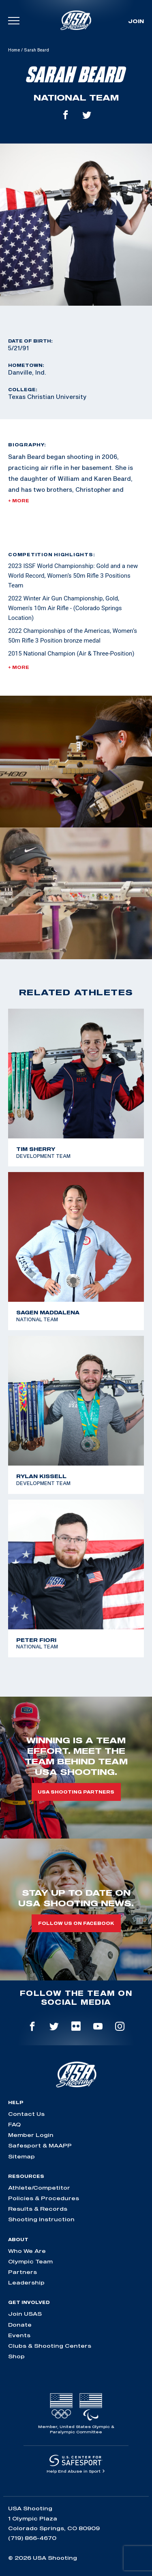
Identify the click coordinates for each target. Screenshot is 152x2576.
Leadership (26, 2282)
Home (14, 49)
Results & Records (37, 2208)
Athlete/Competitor (39, 2187)
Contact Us (26, 2114)
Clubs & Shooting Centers (49, 2345)
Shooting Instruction (41, 2219)
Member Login (31, 2135)
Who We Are (27, 2251)
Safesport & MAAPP (40, 2145)
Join (136, 21)
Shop (16, 2356)
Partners (22, 2272)
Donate (20, 2324)
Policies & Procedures (43, 2198)
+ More (18, 500)
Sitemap (21, 2156)
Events (19, 2335)
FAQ (14, 2124)
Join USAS (25, 2313)
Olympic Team (30, 2261)
